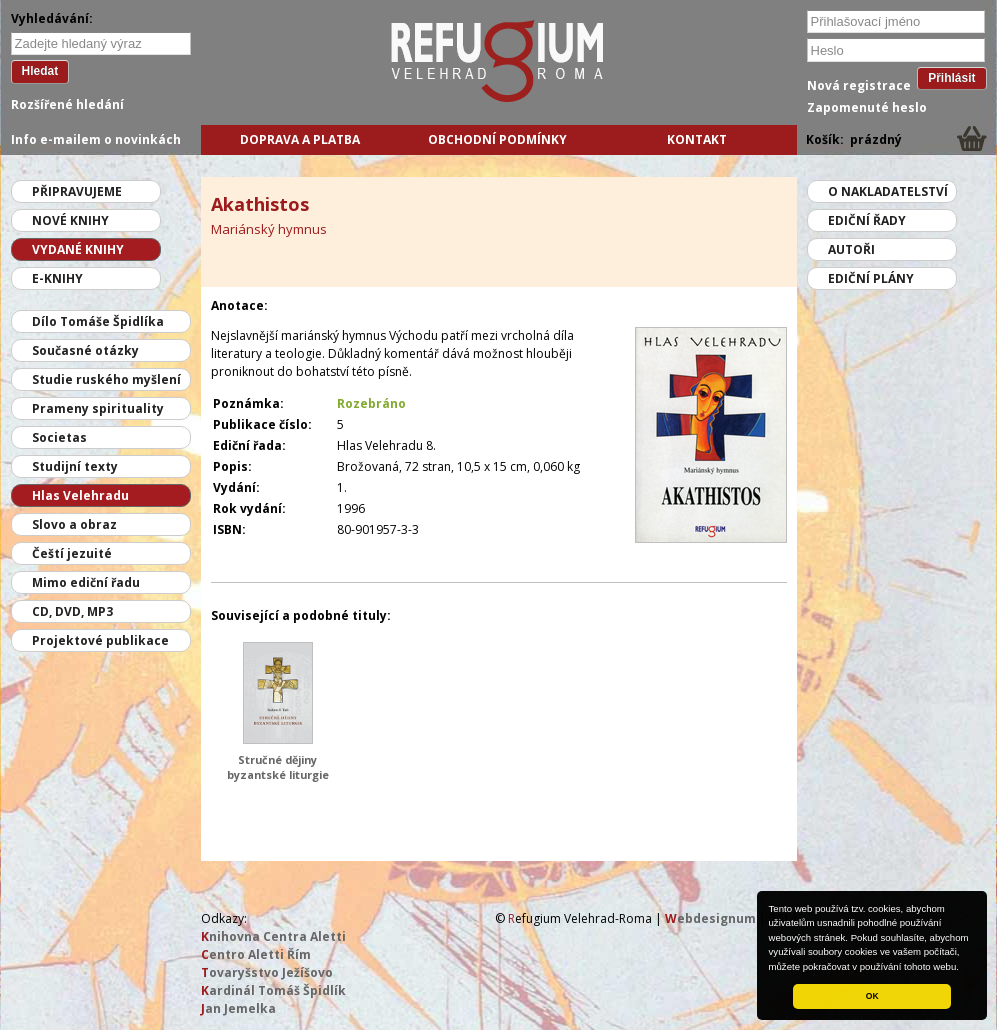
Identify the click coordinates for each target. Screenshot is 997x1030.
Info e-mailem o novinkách (96, 139)
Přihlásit (951, 78)
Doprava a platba (300, 139)
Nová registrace (859, 85)
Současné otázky (85, 350)
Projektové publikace (100, 640)
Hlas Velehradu (80, 495)
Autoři (851, 249)
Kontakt (697, 139)
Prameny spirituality (98, 408)
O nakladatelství (888, 191)
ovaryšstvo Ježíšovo (267, 972)
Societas (59, 437)
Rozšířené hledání (67, 104)
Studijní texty (75, 466)
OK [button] (872, 996)
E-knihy (57, 278)
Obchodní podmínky (497, 139)
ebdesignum (710, 918)
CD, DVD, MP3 (72, 611)
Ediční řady (867, 220)
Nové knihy (70, 220)
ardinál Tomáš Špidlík (273, 990)
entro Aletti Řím (256, 954)
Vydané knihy (78, 249)
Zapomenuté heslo (867, 107)
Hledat (40, 71)
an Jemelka (238, 1008)
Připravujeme (77, 191)
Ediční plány (871, 278)
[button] (964, 968)
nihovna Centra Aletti (273, 936)
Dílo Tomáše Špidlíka (98, 321)
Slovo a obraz (74, 524)
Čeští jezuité (72, 553)
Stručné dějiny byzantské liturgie (278, 767)
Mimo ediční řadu (86, 582)
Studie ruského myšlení (106, 379)
